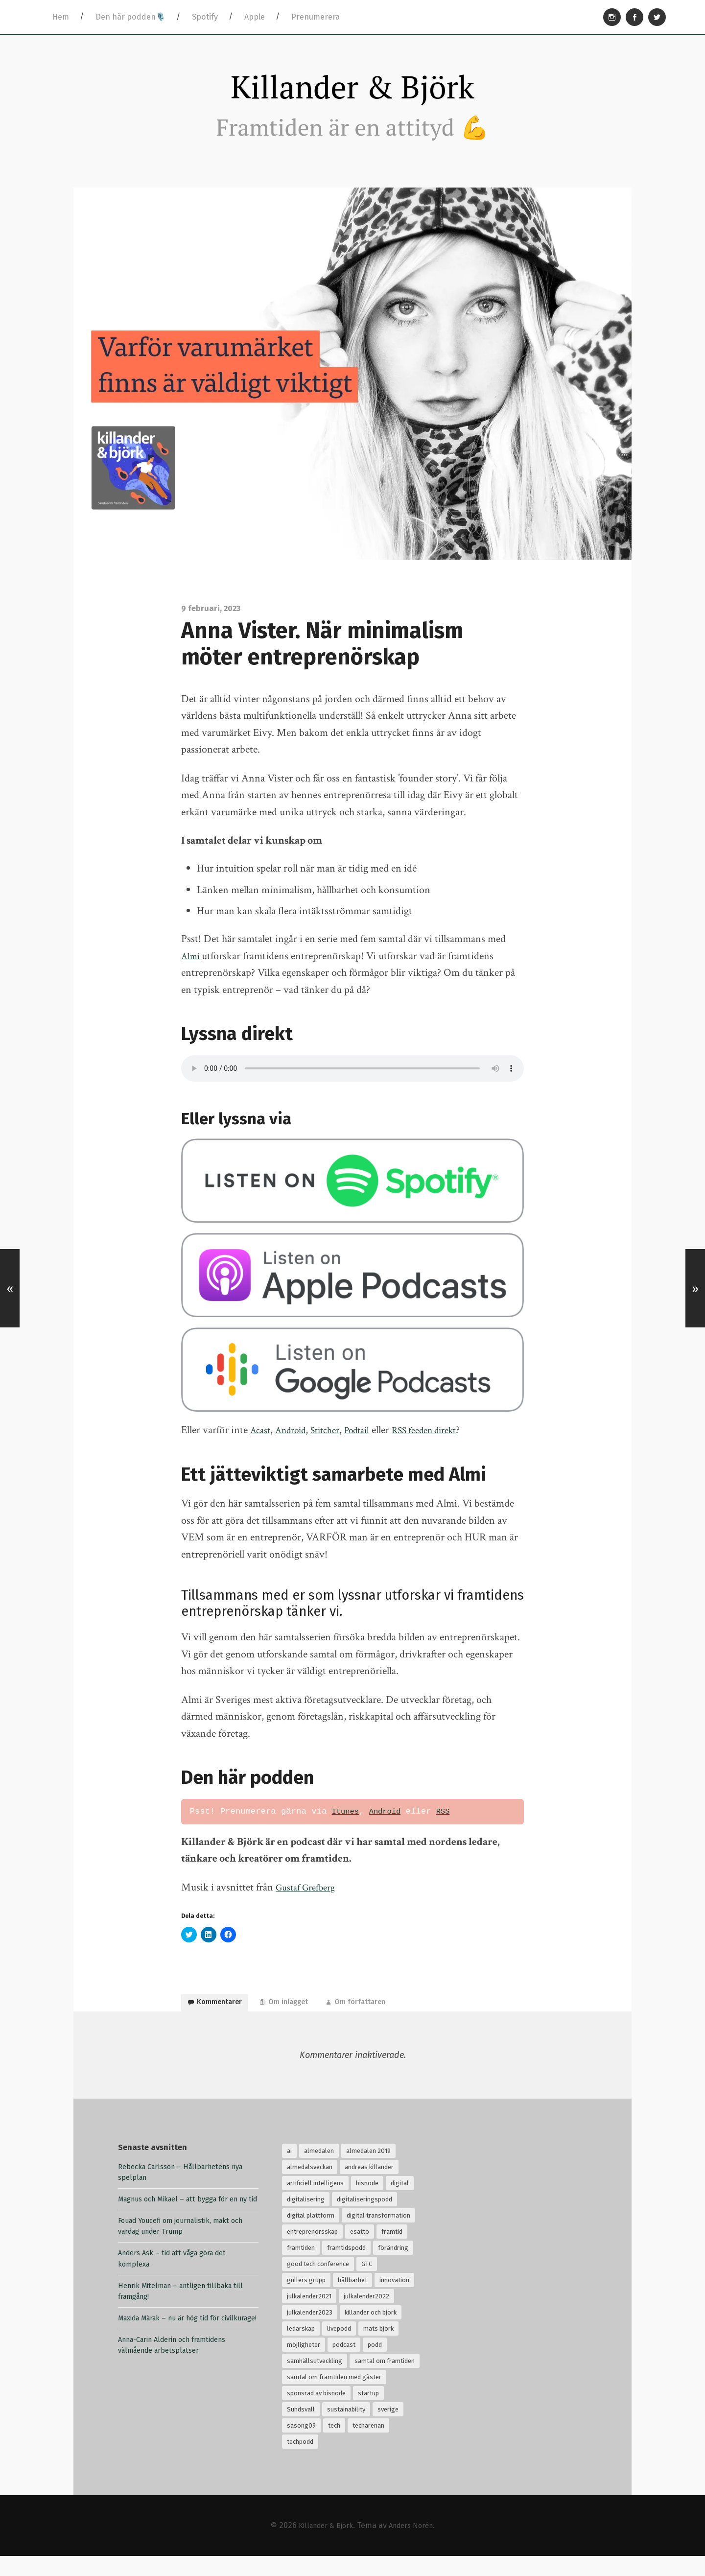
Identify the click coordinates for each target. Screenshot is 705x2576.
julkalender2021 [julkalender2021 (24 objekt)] (309, 2315)
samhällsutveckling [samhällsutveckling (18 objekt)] (314, 2380)
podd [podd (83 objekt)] (375, 2364)
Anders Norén (414, 2545)
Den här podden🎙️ (130, 17)
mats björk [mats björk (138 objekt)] (378, 2348)
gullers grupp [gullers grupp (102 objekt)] (306, 2299)
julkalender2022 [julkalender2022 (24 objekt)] (366, 2315)
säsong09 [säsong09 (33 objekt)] (301, 2445)
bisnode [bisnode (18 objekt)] (367, 2202)
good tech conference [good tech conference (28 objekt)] (318, 2283)
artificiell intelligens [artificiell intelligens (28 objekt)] (315, 2202)
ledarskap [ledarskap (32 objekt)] (301, 2348)
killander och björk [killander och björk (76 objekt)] (371, 2332)
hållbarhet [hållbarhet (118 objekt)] (352, 2299)
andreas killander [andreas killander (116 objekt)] (369, 2186)
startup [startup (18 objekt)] (368, 2412)
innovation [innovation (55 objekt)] (394, 2299)
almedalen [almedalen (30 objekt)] (319, 2170)
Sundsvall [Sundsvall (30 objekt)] (301, 2429)
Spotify (205, 17)
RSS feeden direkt (447, 1441)
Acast (261, 1441)
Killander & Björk (352, 92)
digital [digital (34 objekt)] (400, 2202)
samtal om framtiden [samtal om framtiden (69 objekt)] (384, 2380)
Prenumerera (315, 17)
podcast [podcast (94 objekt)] (343, 2364)
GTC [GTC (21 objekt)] (366, 2283)
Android (296, 1441)
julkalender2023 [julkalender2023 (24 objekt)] (309, 2332)
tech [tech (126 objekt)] (334, 2445)
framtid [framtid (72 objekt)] (391, 2251)
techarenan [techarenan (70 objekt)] (368, 2445)
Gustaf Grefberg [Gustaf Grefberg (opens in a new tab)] (309, 1898)
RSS (450, 1822)
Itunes (347, 1822)
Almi (193, 967)
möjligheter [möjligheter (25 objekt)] (303, 2364)
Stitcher (335, 1441)
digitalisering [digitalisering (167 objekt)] (306, 2218)
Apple (254, 17)
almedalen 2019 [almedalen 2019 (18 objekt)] (368, 2170)
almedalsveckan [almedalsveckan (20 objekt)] (309, 2186)
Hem (60, 17)
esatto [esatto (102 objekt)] (359, 2251)
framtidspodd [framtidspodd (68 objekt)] (346, 2267)
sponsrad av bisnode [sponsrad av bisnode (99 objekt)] (316, 2412)
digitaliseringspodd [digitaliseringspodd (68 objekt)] (364, 2218)
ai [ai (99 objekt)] (289, 2170)
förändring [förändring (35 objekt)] (393, 2267)
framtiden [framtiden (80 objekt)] (301, 2267)
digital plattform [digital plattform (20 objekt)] (310, 2235)
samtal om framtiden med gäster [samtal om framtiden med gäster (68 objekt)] (334, 2396)
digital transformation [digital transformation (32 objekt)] (378, 2235)
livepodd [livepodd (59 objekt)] (339, 2348)
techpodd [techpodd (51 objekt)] (300, 2461)
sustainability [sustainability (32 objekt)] (346, 2429)
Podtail (372, 1441)
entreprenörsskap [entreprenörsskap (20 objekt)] (312, 2251)
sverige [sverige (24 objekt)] (388, 2429)
